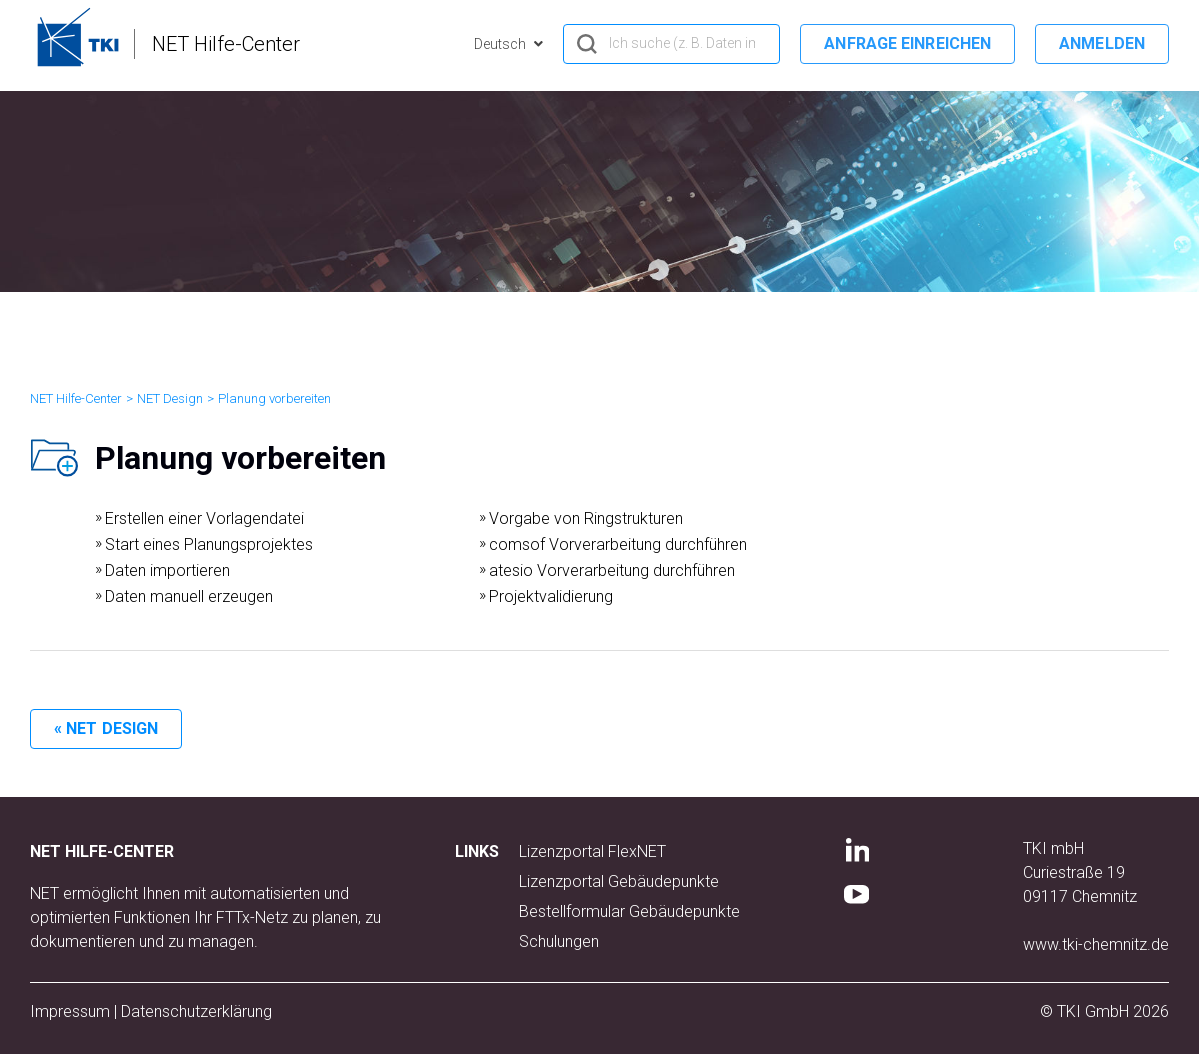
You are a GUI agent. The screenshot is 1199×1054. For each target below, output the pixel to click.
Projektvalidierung (551, 596)
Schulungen (559, 941)
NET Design (170, 398)
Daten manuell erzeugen (189, 596)
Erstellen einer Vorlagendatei (204, 518)
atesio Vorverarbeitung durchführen (612, 570)
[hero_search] (671, 44)
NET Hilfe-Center (76, 398)
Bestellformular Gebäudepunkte (629, 911)
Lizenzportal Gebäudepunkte (619, 881)
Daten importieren (167, 570)
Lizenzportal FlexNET (592, 851)
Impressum (70, 1011)
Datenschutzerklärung (196, 1011)
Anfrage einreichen (907, 43)
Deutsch (501, 44)
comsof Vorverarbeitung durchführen (618, 544)
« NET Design (106, 728)
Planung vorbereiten (274, 398)
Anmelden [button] (1102, 43)
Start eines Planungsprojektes (209, 544)
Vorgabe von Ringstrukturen (586, 518)
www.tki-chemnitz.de (1096, 944)
